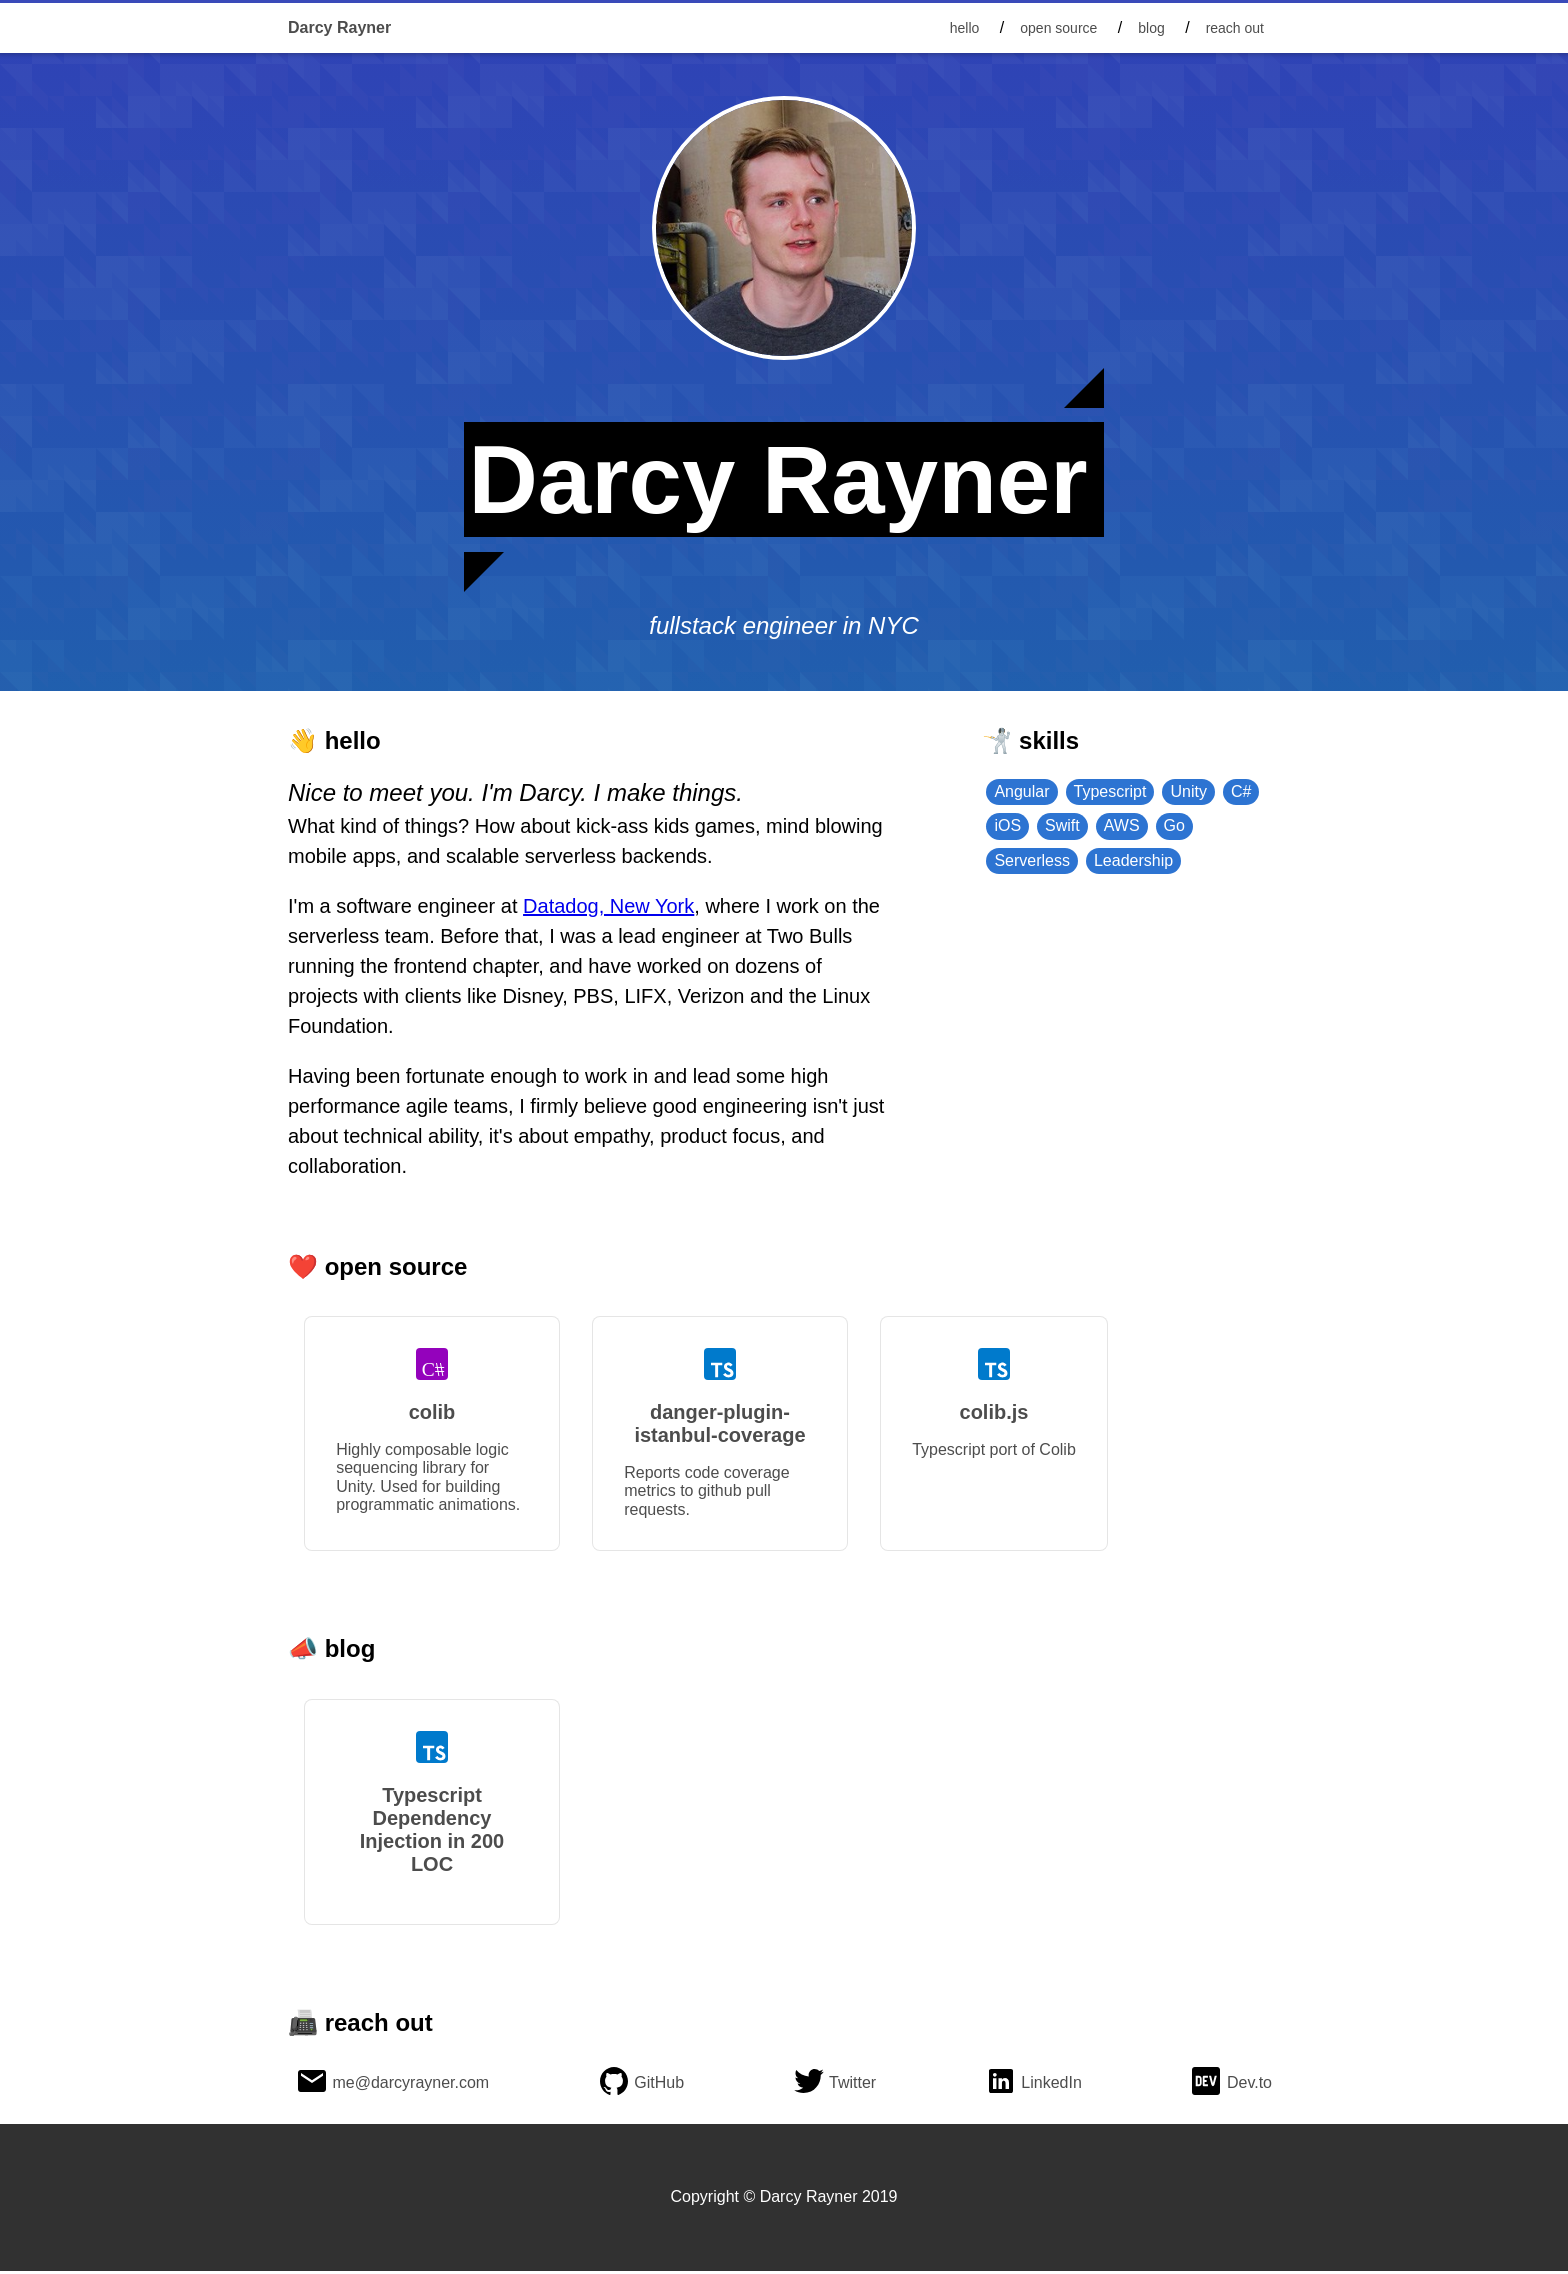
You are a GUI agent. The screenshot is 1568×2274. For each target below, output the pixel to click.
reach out (1235, 28)
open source (1058, 28)
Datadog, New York (608, 906)
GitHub (659, 2085)
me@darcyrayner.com (410, 2085)
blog (1151, 28)
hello (965, 28)
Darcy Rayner (339, 27)
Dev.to (1249, 2085)
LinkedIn (1051, 2085)
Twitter (852, 2085)
